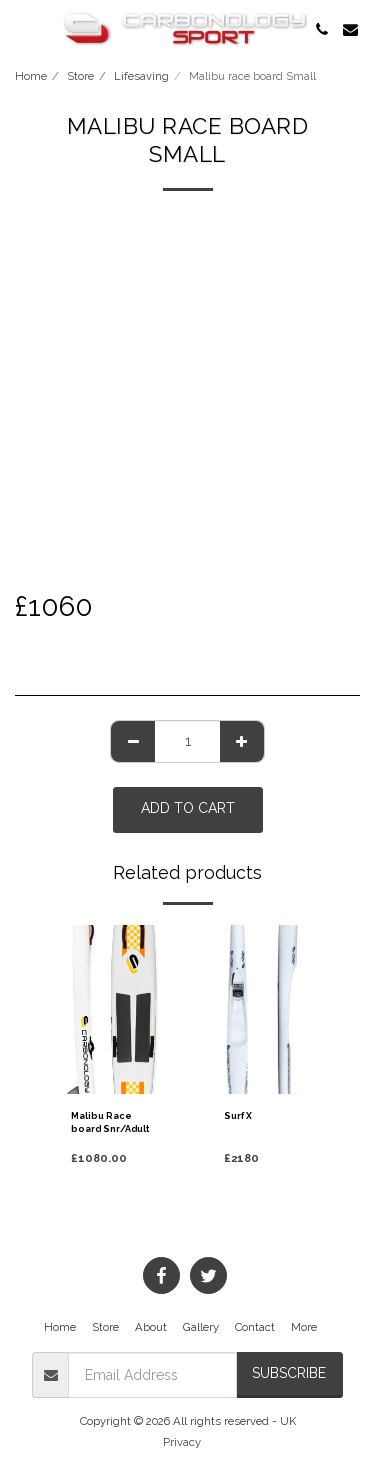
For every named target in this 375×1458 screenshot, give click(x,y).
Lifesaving (141, 76)
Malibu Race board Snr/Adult (110, 1122)
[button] (22, 29)
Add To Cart (188, 808)
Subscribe (289, 1373)
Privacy (182, 1442)
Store (80, 76)
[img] (111, 1009)
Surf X (238, 1116)
